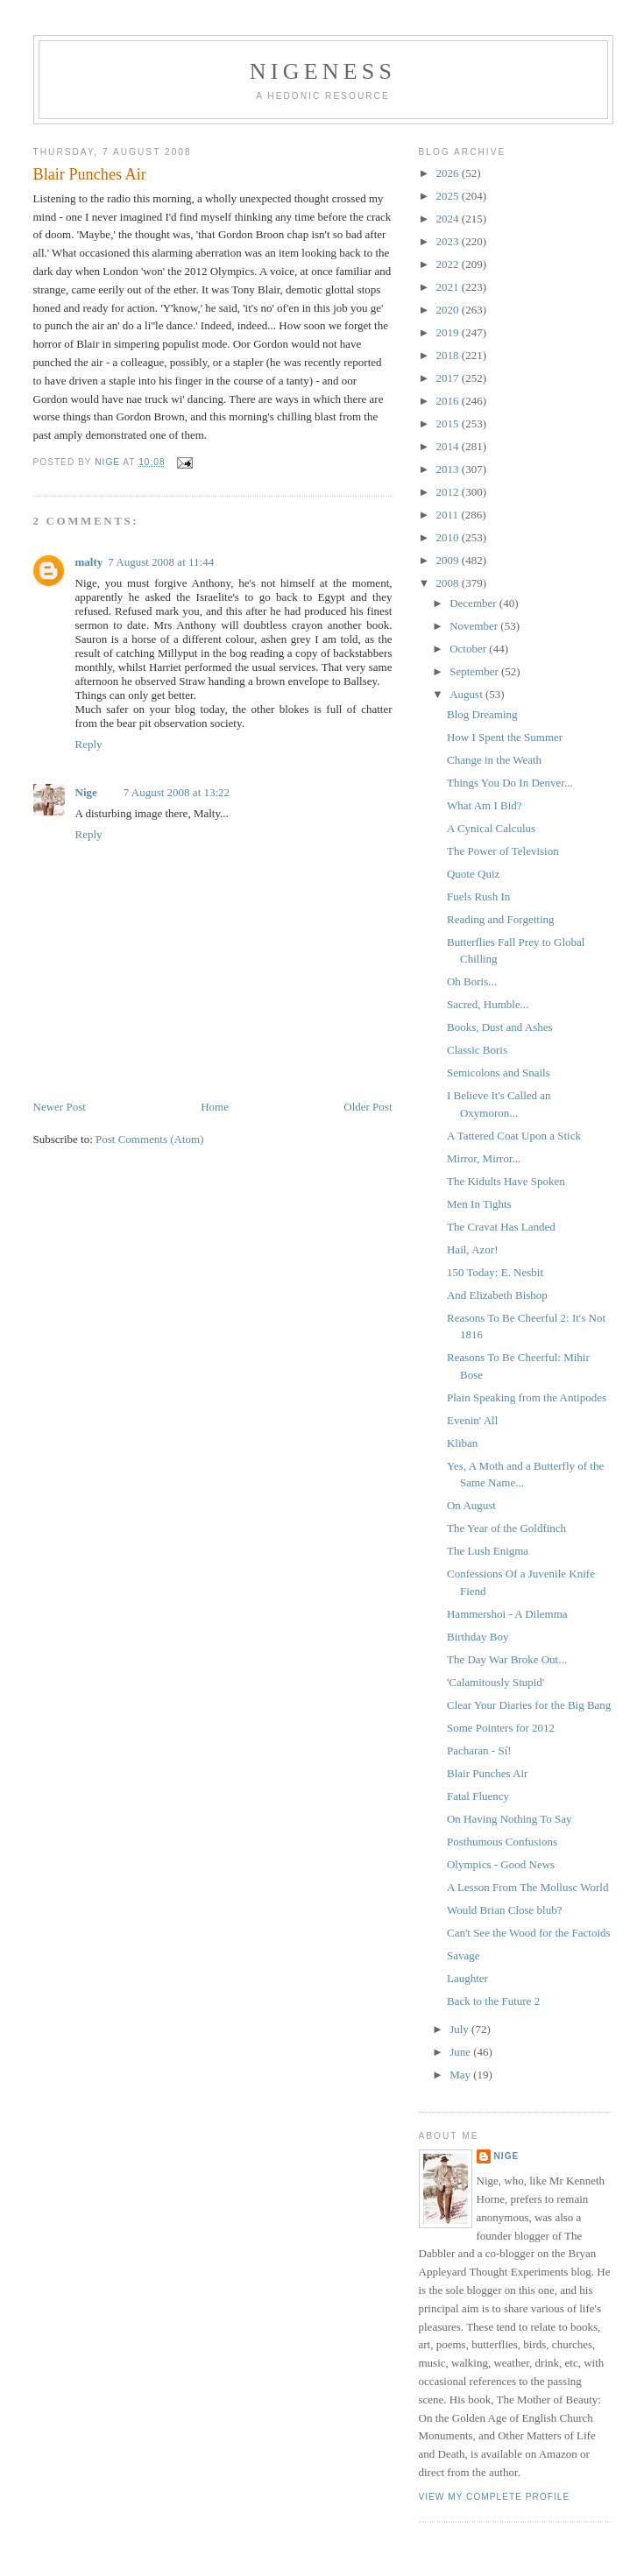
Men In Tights (479, 1203)
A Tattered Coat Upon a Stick (514, 1135)
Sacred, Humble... (488, 1004)
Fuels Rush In (478, 896)
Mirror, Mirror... (483, 1158)
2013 (449, 469)
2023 (449, 241)
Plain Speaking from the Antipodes (526, 1397)
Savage (463, 1955)
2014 (449, 446)
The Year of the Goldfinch (506, 1528)
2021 (449, 286)
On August (471, 1505)
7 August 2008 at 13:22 (177, 792)
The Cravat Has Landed (501, 1226)
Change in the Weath (494, 759)
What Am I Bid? (484, 805)
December (474, 603)
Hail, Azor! (472, 1249)
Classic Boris (477, 1049)
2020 (449, 309)
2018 (449, 355)
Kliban (462, 1443)
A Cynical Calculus (491, 828)
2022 (449, 264)
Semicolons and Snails (498, 1072)
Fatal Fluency (478, 1796)
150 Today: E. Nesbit (495, 1272)
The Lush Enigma (487, 1550)
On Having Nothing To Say (509, 1818)
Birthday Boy (477, 1636)
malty (89, 561)
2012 (449, 491)
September (475, 671)
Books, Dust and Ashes (500, 1027)
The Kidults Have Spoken (506, 1181)
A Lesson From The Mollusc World (527, 1887)
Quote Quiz (473, 873)
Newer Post (59, 1106)
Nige (86, 792)
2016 (449, 400)
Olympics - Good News (501, 1864)
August (467, 694)
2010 (449, 537)
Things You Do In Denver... (510, 782)
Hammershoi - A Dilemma (507, 1613)
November (474, 625)
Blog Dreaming (482, 714)
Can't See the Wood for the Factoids (529, 1932)
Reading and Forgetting (501, 919)
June (461, 2051)
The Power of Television (503, 850)
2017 (449, 378)
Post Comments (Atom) (150, 1139)
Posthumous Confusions (502, 1841)
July (460, 2029)
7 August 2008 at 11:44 (161, 561)
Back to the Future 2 (493, 2001)
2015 (449, 423)
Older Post (367, 1106)
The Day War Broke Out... (507, 1659)
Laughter (467, 1978)
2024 (449, 218)
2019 (449, 332)
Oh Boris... (472, 981)
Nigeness (323, 71)
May (461, 2074)
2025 (449, 195)
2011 (449, 514)
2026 (449, 173)
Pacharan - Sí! (479, 1750)
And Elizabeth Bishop (497, 1295)
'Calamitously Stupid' (495, 1682)
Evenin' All (472, 1420)
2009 (449, 560)
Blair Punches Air (487, 1773)
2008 (449, 582)
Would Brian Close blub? (504, 1909)
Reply (89, 744)
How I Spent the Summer (505, 737)
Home (215, 1106)
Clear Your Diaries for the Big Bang (529, 1704)
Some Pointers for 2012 (501, 1727)
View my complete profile (494, 2497)
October (469, 648)
